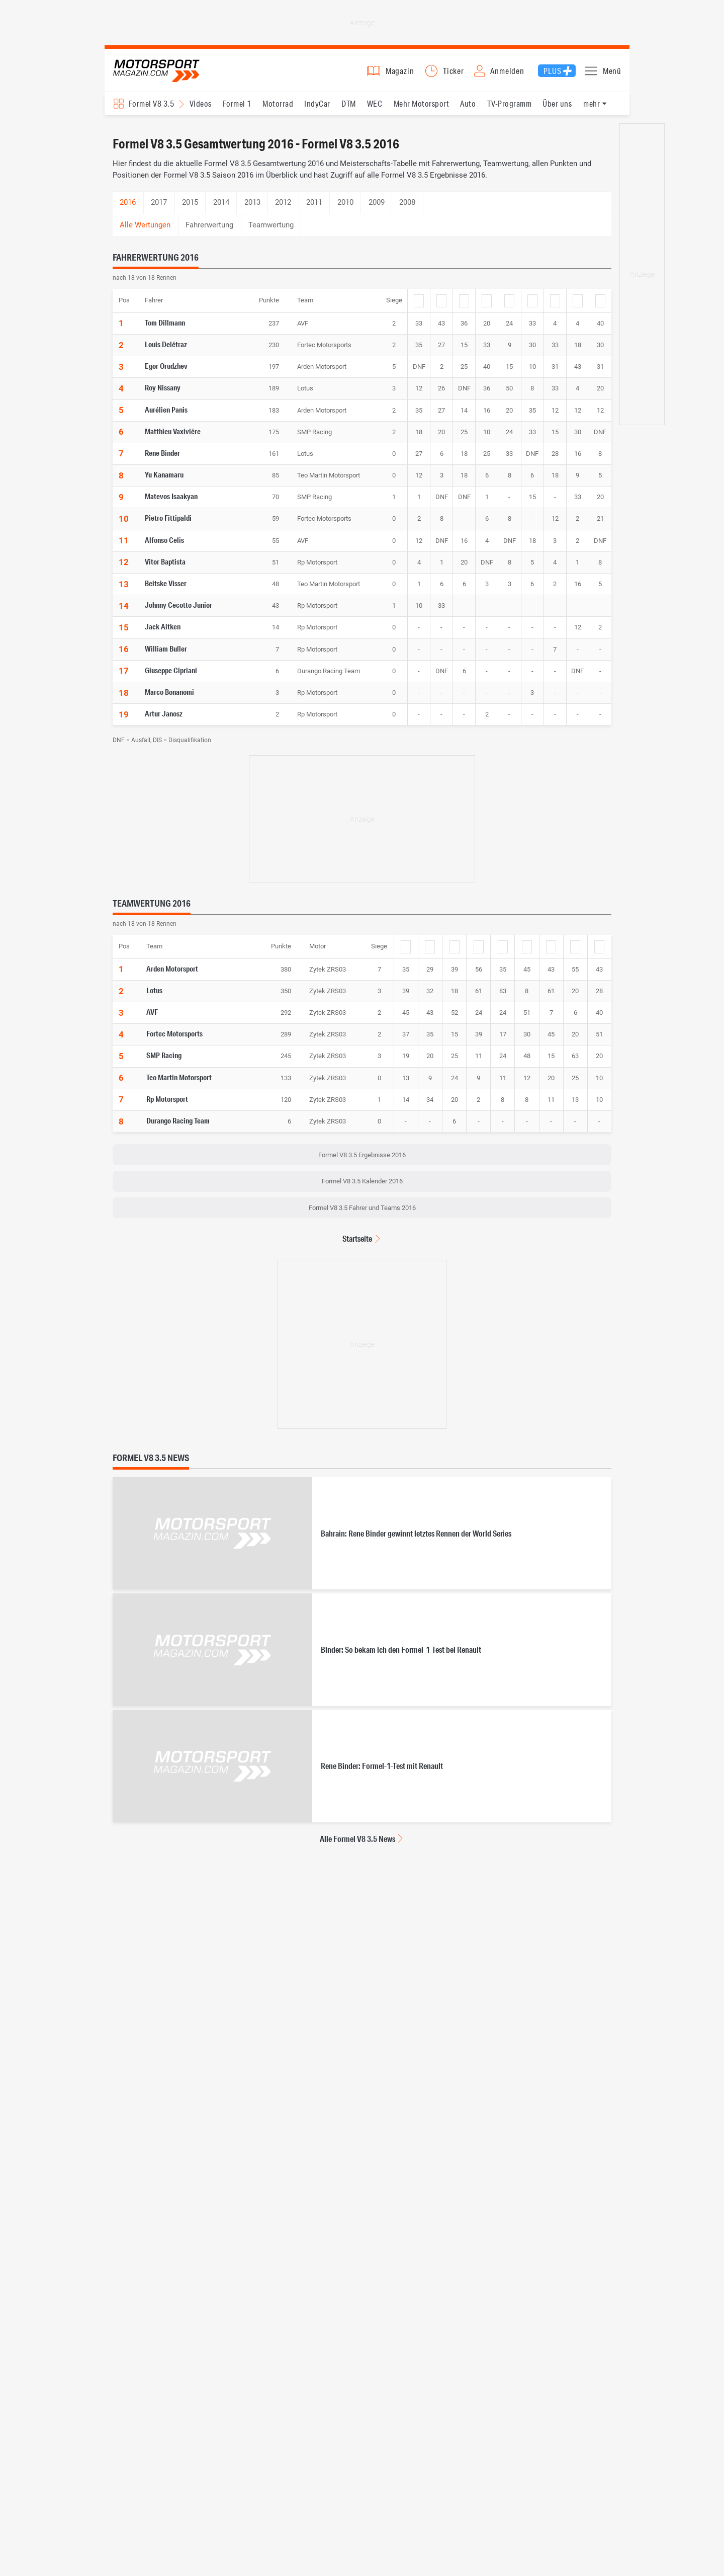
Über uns (557, 111)
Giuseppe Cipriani (171, 678)
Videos (201, 111)
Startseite (357, 1246)
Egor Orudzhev (166, 373)
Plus (552, 74)
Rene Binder (162, 460)
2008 (407, 209)
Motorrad (277, 111)
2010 (345, 209)
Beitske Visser (166, 591)
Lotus (154, 998)
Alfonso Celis (164, 547)
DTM (348, 111)
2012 (283, 209)
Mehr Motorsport (421, 111)
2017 (159, 209)
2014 (221, 209)
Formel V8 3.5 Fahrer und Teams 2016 (362, 1215)
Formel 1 (237, 111)
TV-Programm (509, 111)
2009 (377, 209)
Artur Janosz (164, 721)
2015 (190, 209)
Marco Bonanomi (169, 699)
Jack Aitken (162, 634)
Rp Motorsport (167, 1106)
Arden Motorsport (172, 976)
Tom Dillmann (165, 330)
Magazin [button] (400, 74)
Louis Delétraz (166, 352)
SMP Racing (164, 1063)
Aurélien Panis (166, 417)
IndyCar (317, 111)
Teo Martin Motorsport (179, 1084)
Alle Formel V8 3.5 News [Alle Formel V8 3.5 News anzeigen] (357, 1846)
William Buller (166, 656)
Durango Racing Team (178, 1128)
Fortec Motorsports (174, 1041)
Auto (468, 111)
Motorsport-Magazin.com (165, 74)
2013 (252, 209)
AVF (152, 1019)
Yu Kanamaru (164, 482)
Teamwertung (271, 232)
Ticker (453, 74)
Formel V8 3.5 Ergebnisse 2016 (362, 1162)
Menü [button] (612, 74)
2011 (314, 209)
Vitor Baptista (165, 569)
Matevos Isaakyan (171, 504)
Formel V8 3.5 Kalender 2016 (362, 1188)
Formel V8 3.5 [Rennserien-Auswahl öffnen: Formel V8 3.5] (151, 111)
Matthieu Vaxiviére (173, 438)
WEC (374, 111)
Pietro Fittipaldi (168, 525)
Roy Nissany (162, 395)
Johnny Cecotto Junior (178, 612)
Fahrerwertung (209, 232)
